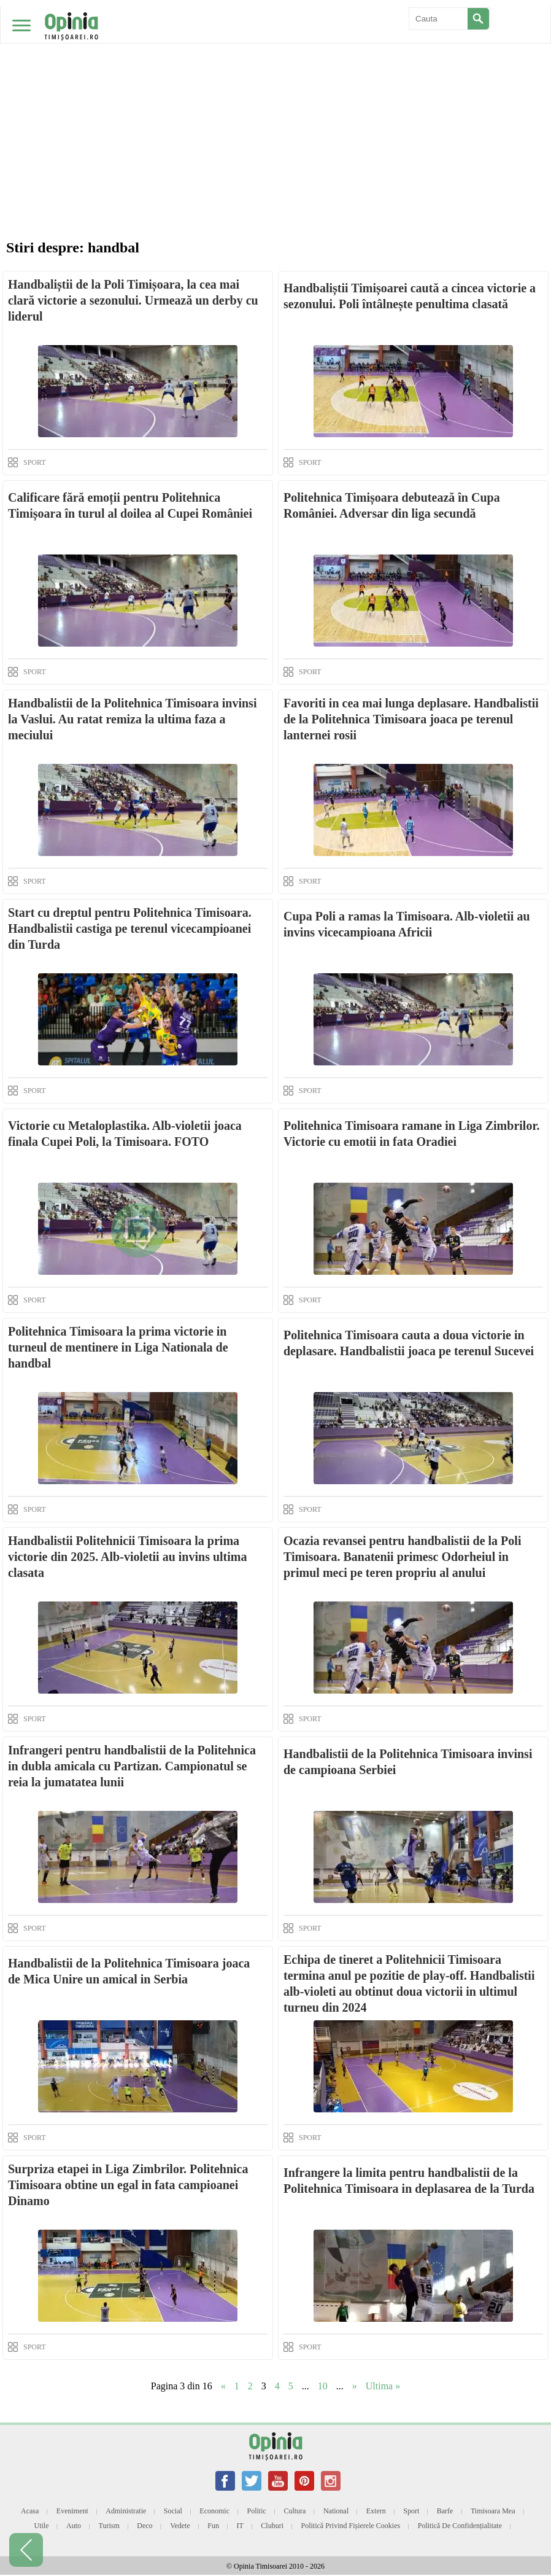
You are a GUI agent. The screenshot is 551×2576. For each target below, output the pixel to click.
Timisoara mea (493, 2511)
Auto (73, 2525)
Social (173, 2511)
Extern (376, 2511)
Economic (214, 2511)
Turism (109, 2525)
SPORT (34, 462)
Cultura (294, 2511)
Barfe (445, 2511)
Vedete (180, 2525)
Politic (256, 2511)
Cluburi (272, 2525)
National (336, 2511)
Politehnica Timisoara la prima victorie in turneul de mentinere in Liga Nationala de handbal (118, 1347)
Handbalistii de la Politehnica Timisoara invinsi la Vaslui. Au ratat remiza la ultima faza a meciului (132, 719)
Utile (41, 2525)
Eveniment (72, 2511)
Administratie (126, 2511)
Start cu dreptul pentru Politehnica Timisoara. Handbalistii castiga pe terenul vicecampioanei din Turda (130, 928)
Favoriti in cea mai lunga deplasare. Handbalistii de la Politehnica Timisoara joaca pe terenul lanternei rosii (411, 719)
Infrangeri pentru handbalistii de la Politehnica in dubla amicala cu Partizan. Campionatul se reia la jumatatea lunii (132, 1766)
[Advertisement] (275, 92)
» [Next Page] (354, 2386)
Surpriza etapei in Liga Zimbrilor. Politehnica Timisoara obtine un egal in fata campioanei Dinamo (128, 2185)
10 (323, 2386)
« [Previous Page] (223, 2386)
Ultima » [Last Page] (383, 2386)
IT (240, 2525)
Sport (411, 2511)
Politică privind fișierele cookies (351, 2525)
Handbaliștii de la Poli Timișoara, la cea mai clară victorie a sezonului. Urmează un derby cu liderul (133, 300)
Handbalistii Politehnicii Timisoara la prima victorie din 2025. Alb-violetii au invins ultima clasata (127, 1556)
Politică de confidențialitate (460, 2525)
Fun (213, 2525)
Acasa (30, 2511)
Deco (144, 2525)
